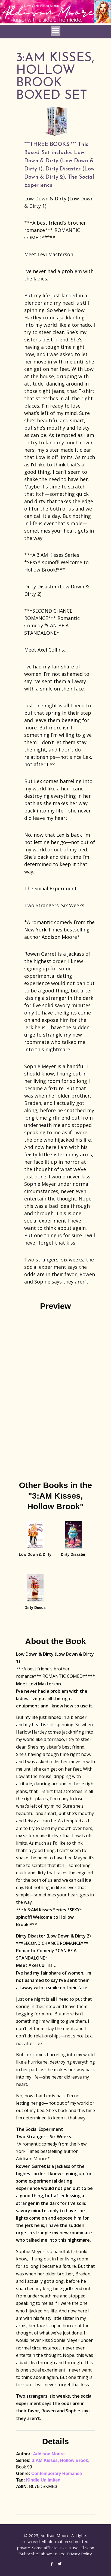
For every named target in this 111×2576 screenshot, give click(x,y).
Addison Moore (48, 2454)
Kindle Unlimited (43, 2480)
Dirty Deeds (35, 1607)
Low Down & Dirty (35, 1554)
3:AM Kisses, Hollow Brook (60, 2460)
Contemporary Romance (56, 2473)
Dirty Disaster (73, 1554)
